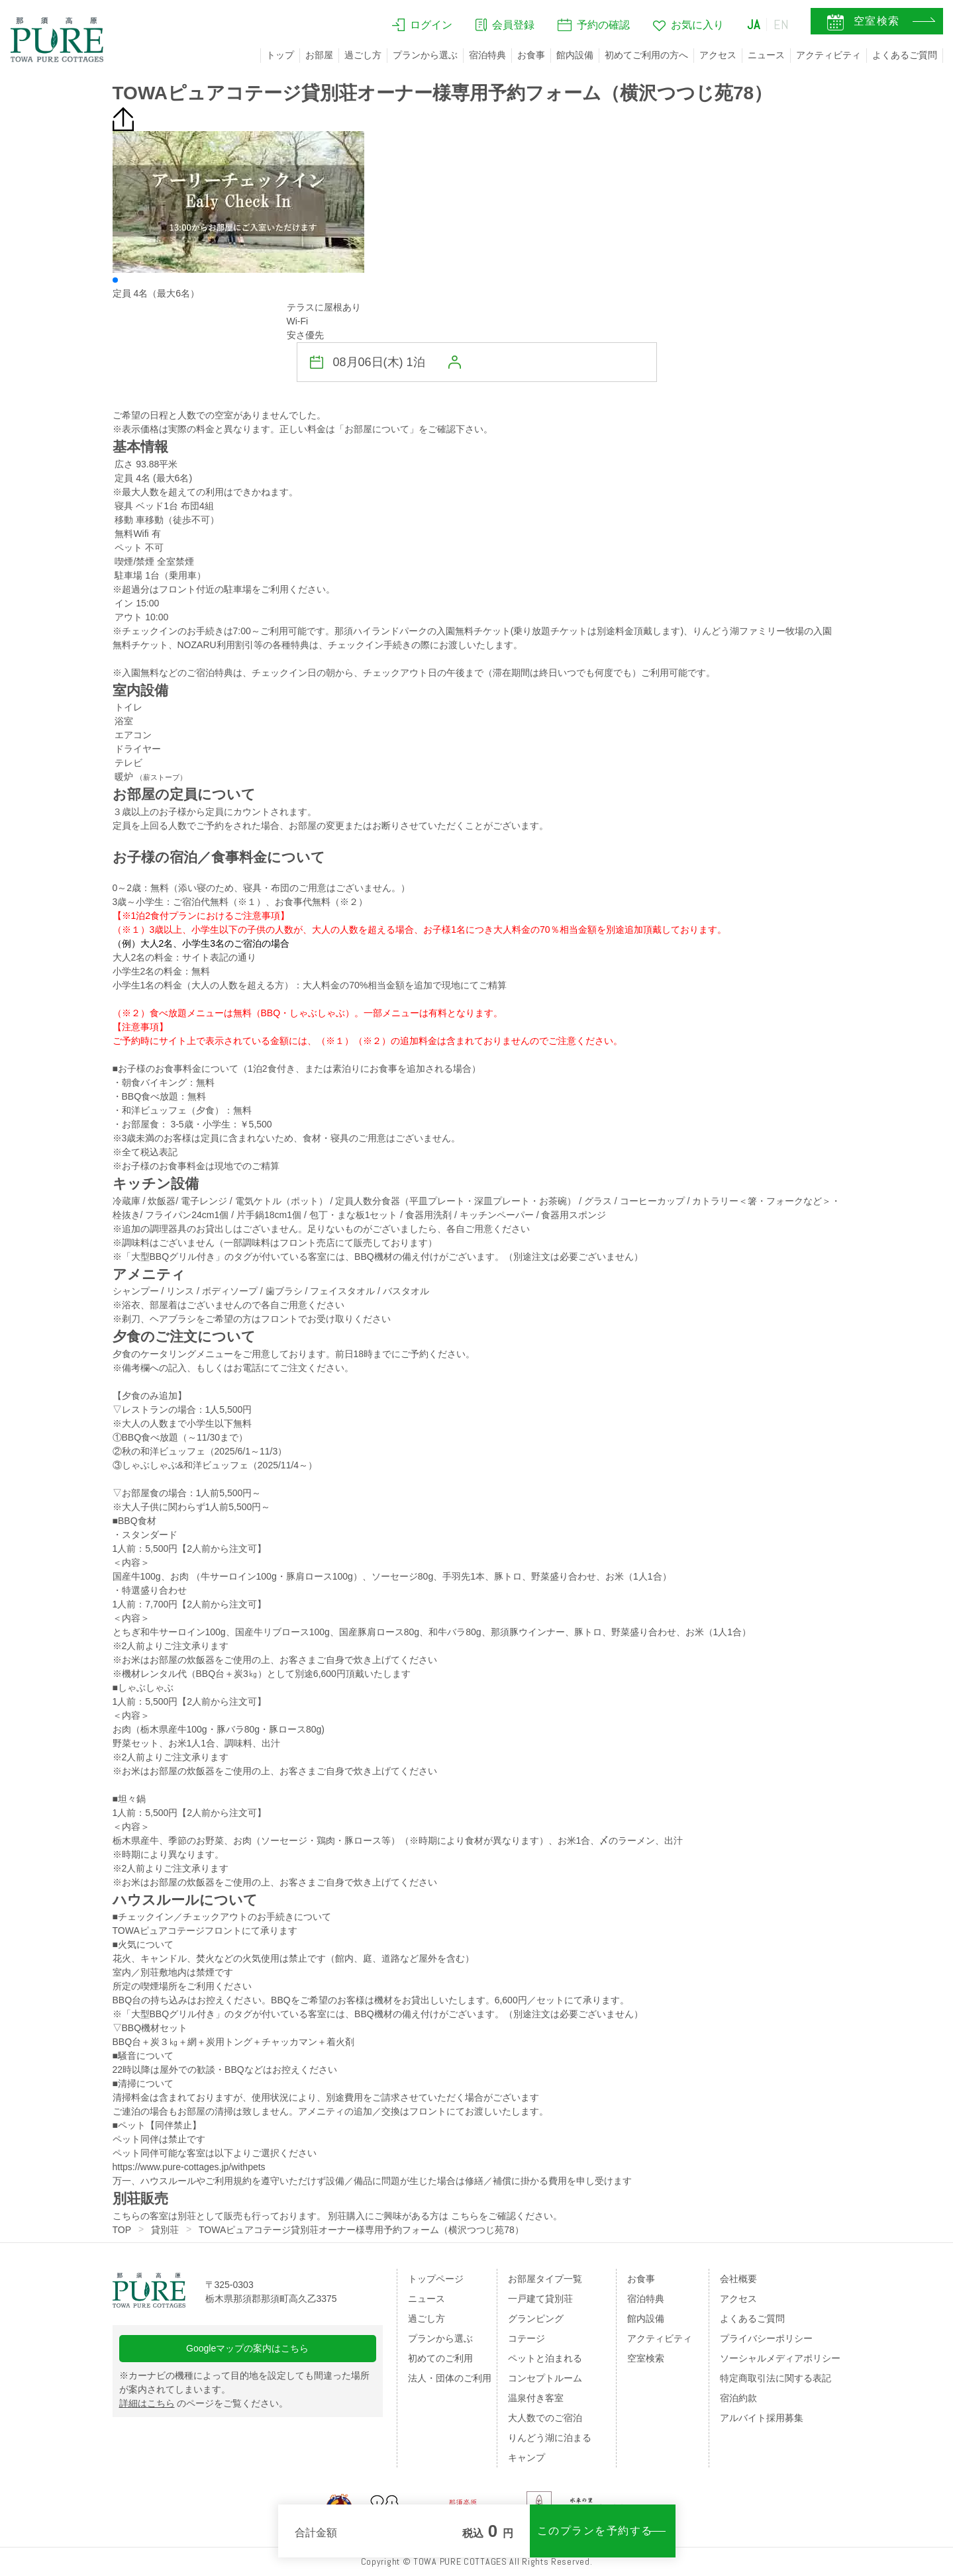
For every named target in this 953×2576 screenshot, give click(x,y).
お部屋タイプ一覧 (545, 2278)
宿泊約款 (738, 2398)
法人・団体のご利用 (449, 2378)
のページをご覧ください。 (204, 2403)
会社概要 (738, 2278)
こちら (465, 2216)
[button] (115, 280)
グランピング (536, 2318)
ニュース (766, 55)
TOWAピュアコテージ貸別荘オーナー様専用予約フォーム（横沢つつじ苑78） (361, 2229)
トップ (280, 55)
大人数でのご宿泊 (545, 2417)
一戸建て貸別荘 (540, 2298)
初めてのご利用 (440, 2358)
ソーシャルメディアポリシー (780, 2358)
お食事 (531, 55)
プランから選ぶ (425, 55)
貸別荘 (165, 2229)
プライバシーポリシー (766, 2338)
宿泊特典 (487, 55)
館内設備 (574, 55)
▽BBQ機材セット (150, 2028)
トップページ (436, 2278)
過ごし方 (362, 55)
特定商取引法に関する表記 (775, 2378)
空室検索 (645, 2358)
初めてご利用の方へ (646, 55)
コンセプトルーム (545, 2378)
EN (781, 24)
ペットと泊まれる (545, 2358)
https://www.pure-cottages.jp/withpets (189, 2167)
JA (753, 24)
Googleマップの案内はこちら (247, 2348)
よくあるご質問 (904, 55)
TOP (122, 2229)
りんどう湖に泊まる (549, 2437)
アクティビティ (828, 55)
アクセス (717, 55)
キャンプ (526, 2457)
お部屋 (319, 55)
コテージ (526, 2338)
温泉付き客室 (536, 2398)
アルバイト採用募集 (761, 2417)
